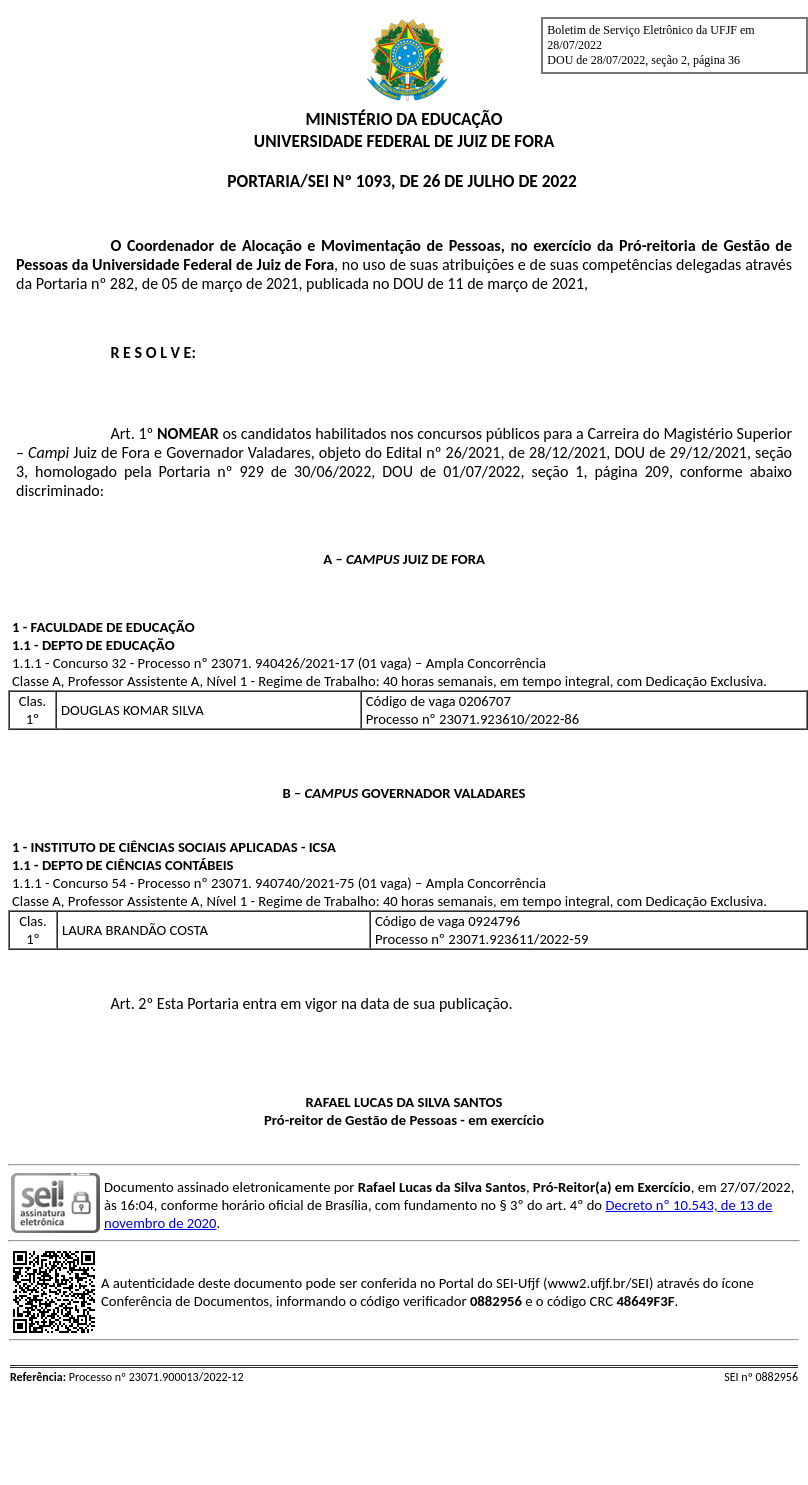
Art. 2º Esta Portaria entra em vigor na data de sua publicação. (311, 1003)
